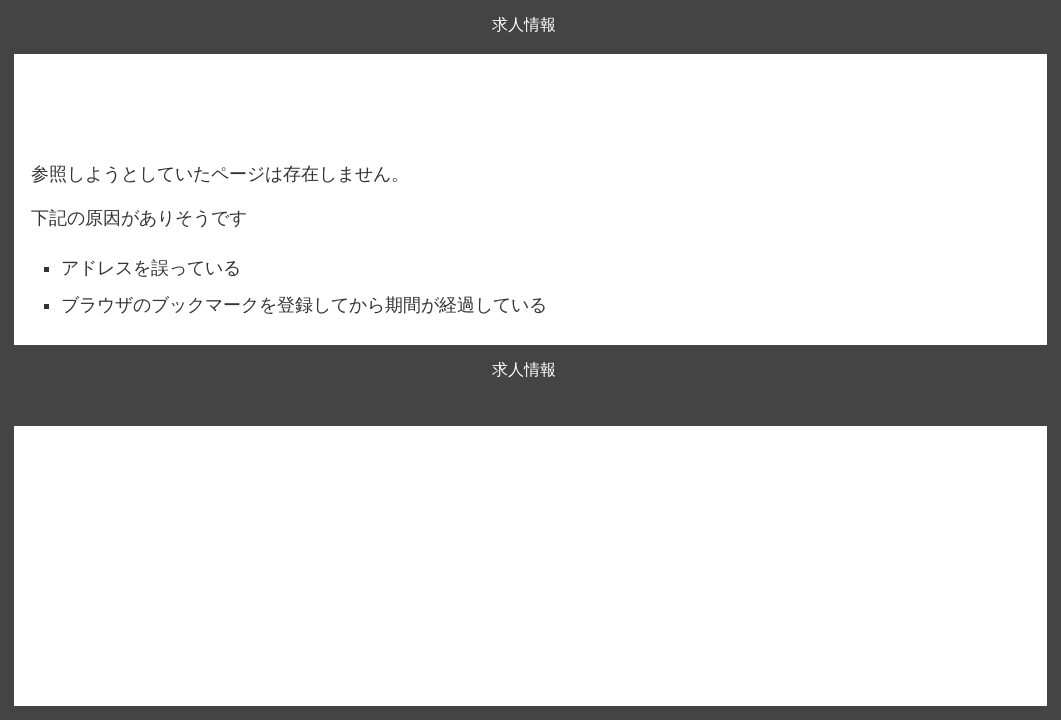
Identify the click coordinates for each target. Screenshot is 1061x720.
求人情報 (524, 24)
